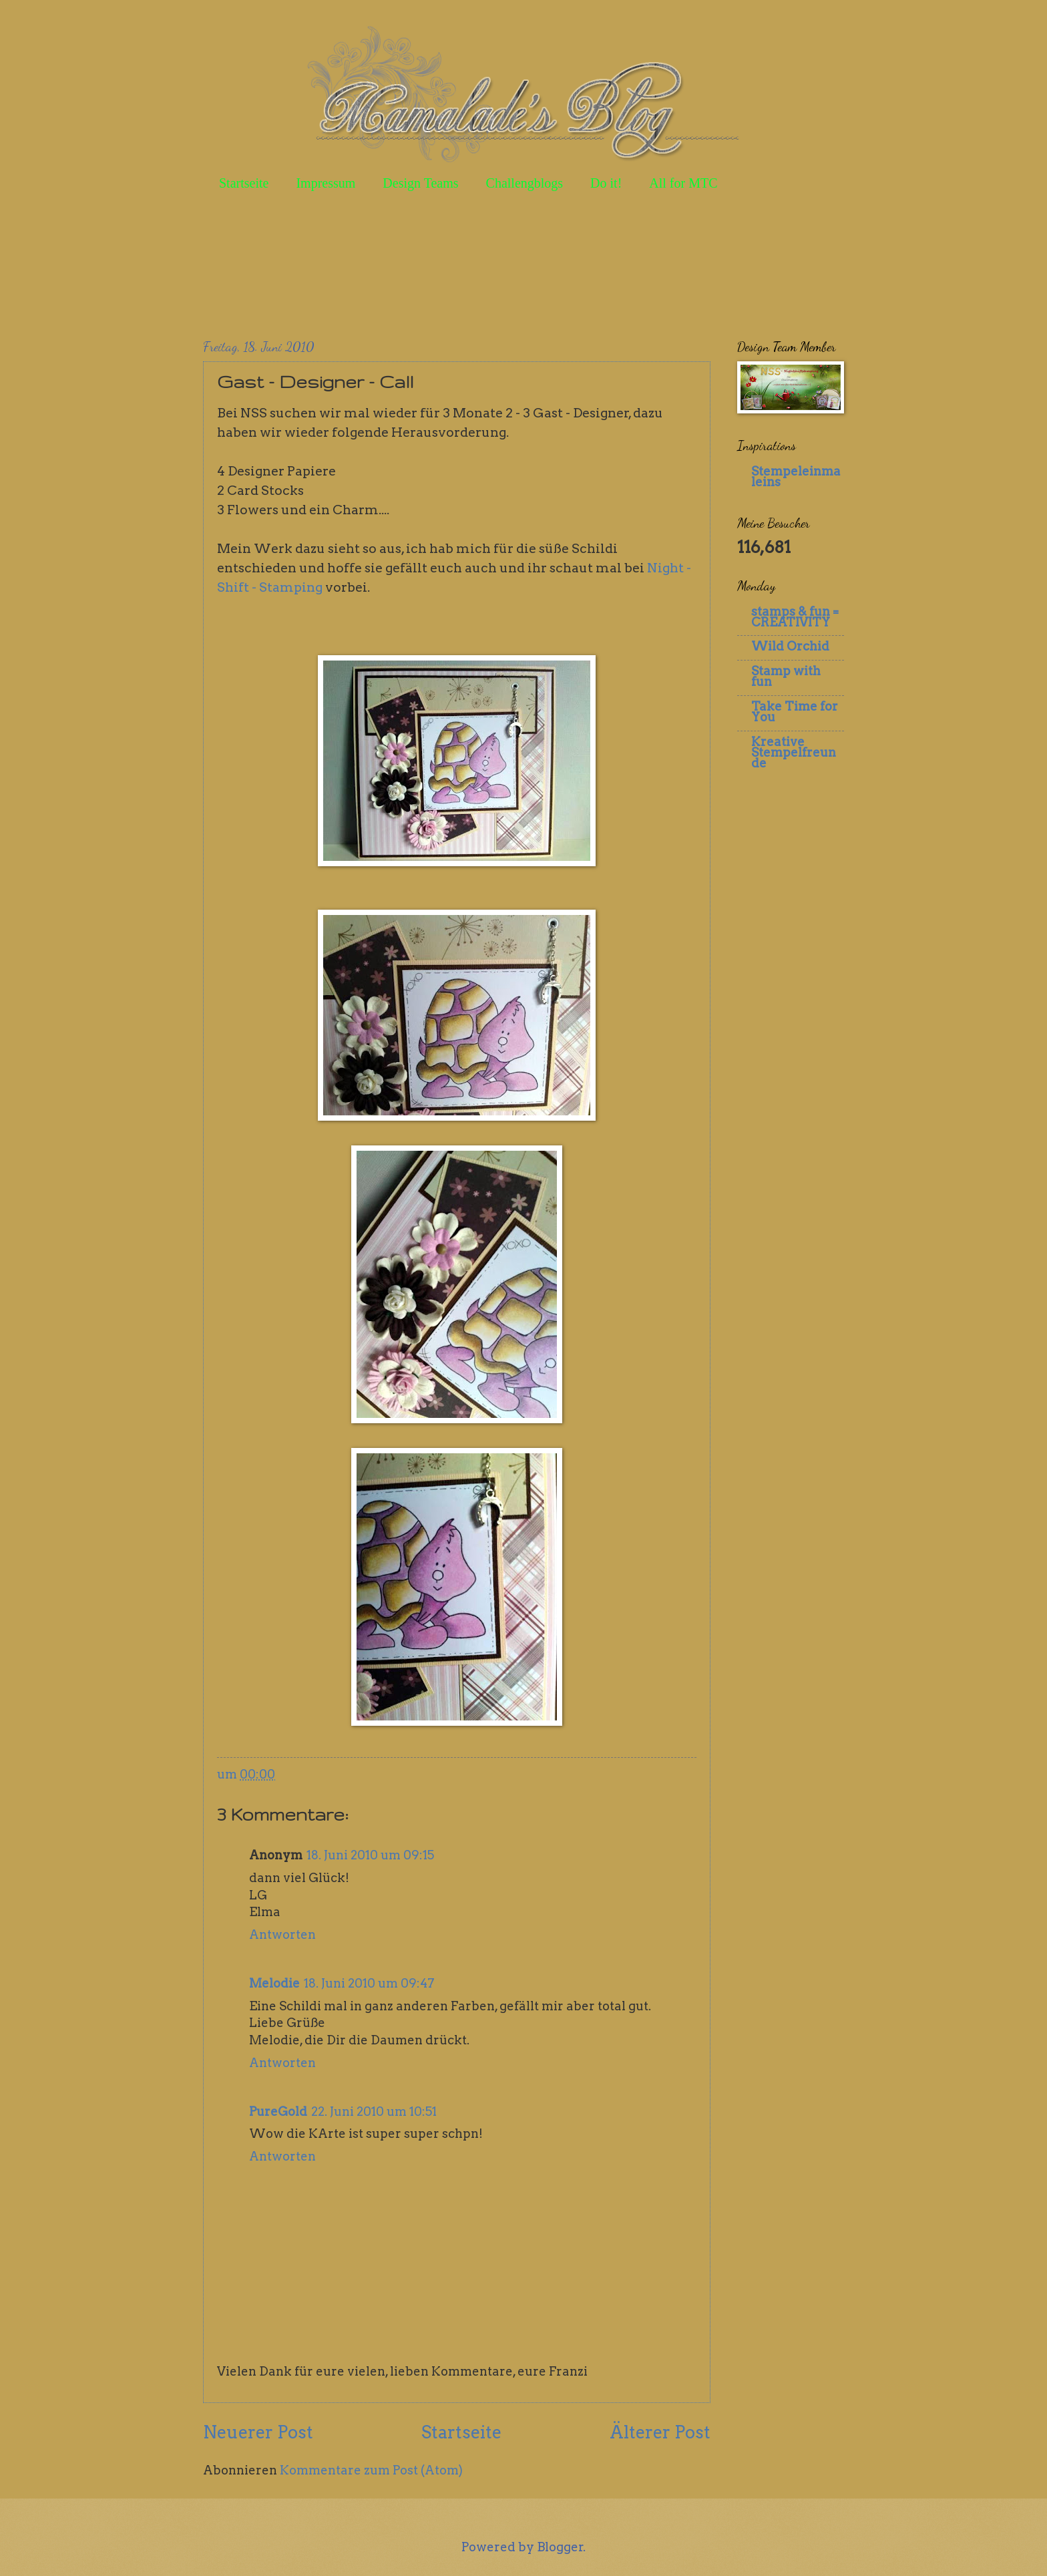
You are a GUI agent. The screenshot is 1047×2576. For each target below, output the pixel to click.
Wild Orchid (790, 646)
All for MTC (683, 183)
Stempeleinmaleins (796, 477)
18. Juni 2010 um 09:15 (370, 1855)
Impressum (325, 183)
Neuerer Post (258, 2432)
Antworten (282, 1934)
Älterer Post (660, 2432)
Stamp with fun (786, 676)
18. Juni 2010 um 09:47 (369, 1983)
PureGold (278, 2111)
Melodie (274, 1983)
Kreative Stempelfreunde (793, 752)
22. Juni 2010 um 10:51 (374, 2111)
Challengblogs (525, 183)
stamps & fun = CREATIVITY (795, 617)
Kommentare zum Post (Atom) (371, 2470)
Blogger (560, 2547)
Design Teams (420, 183)
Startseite (243, 183)
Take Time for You (794, 712)
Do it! (606, 183)
